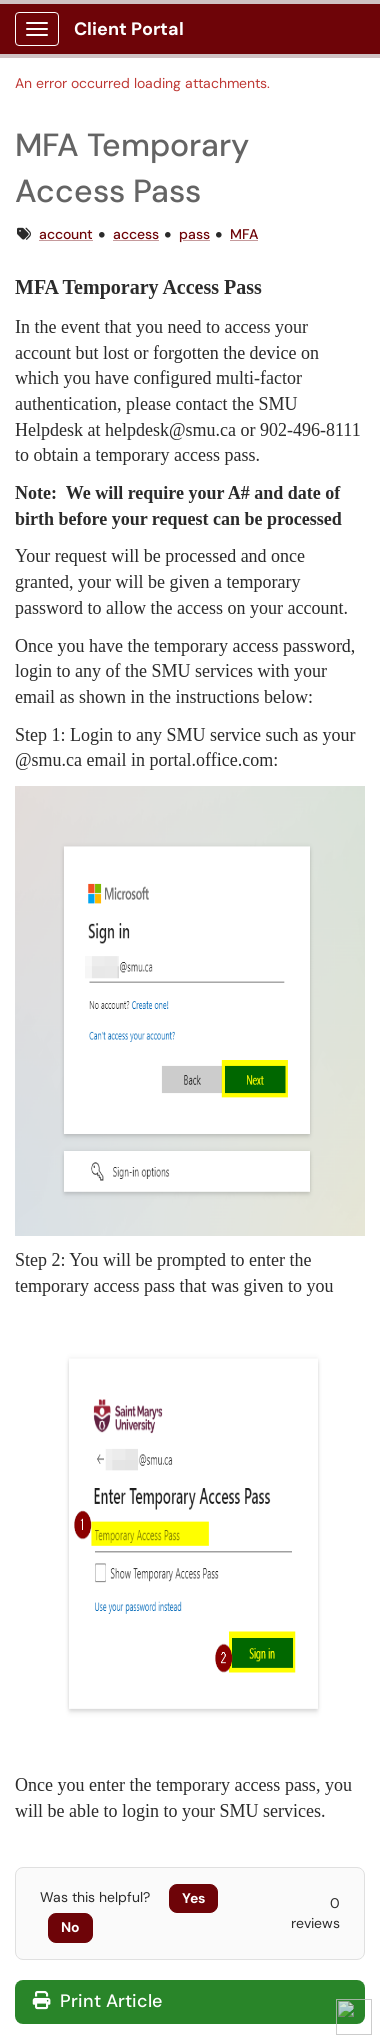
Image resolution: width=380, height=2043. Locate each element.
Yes (193, 1898)
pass (194, 234)
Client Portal (129, 29)
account (66, 234)
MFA (244, 234)
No (70, 1927)
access (136, 234)
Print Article (97, 2001)
